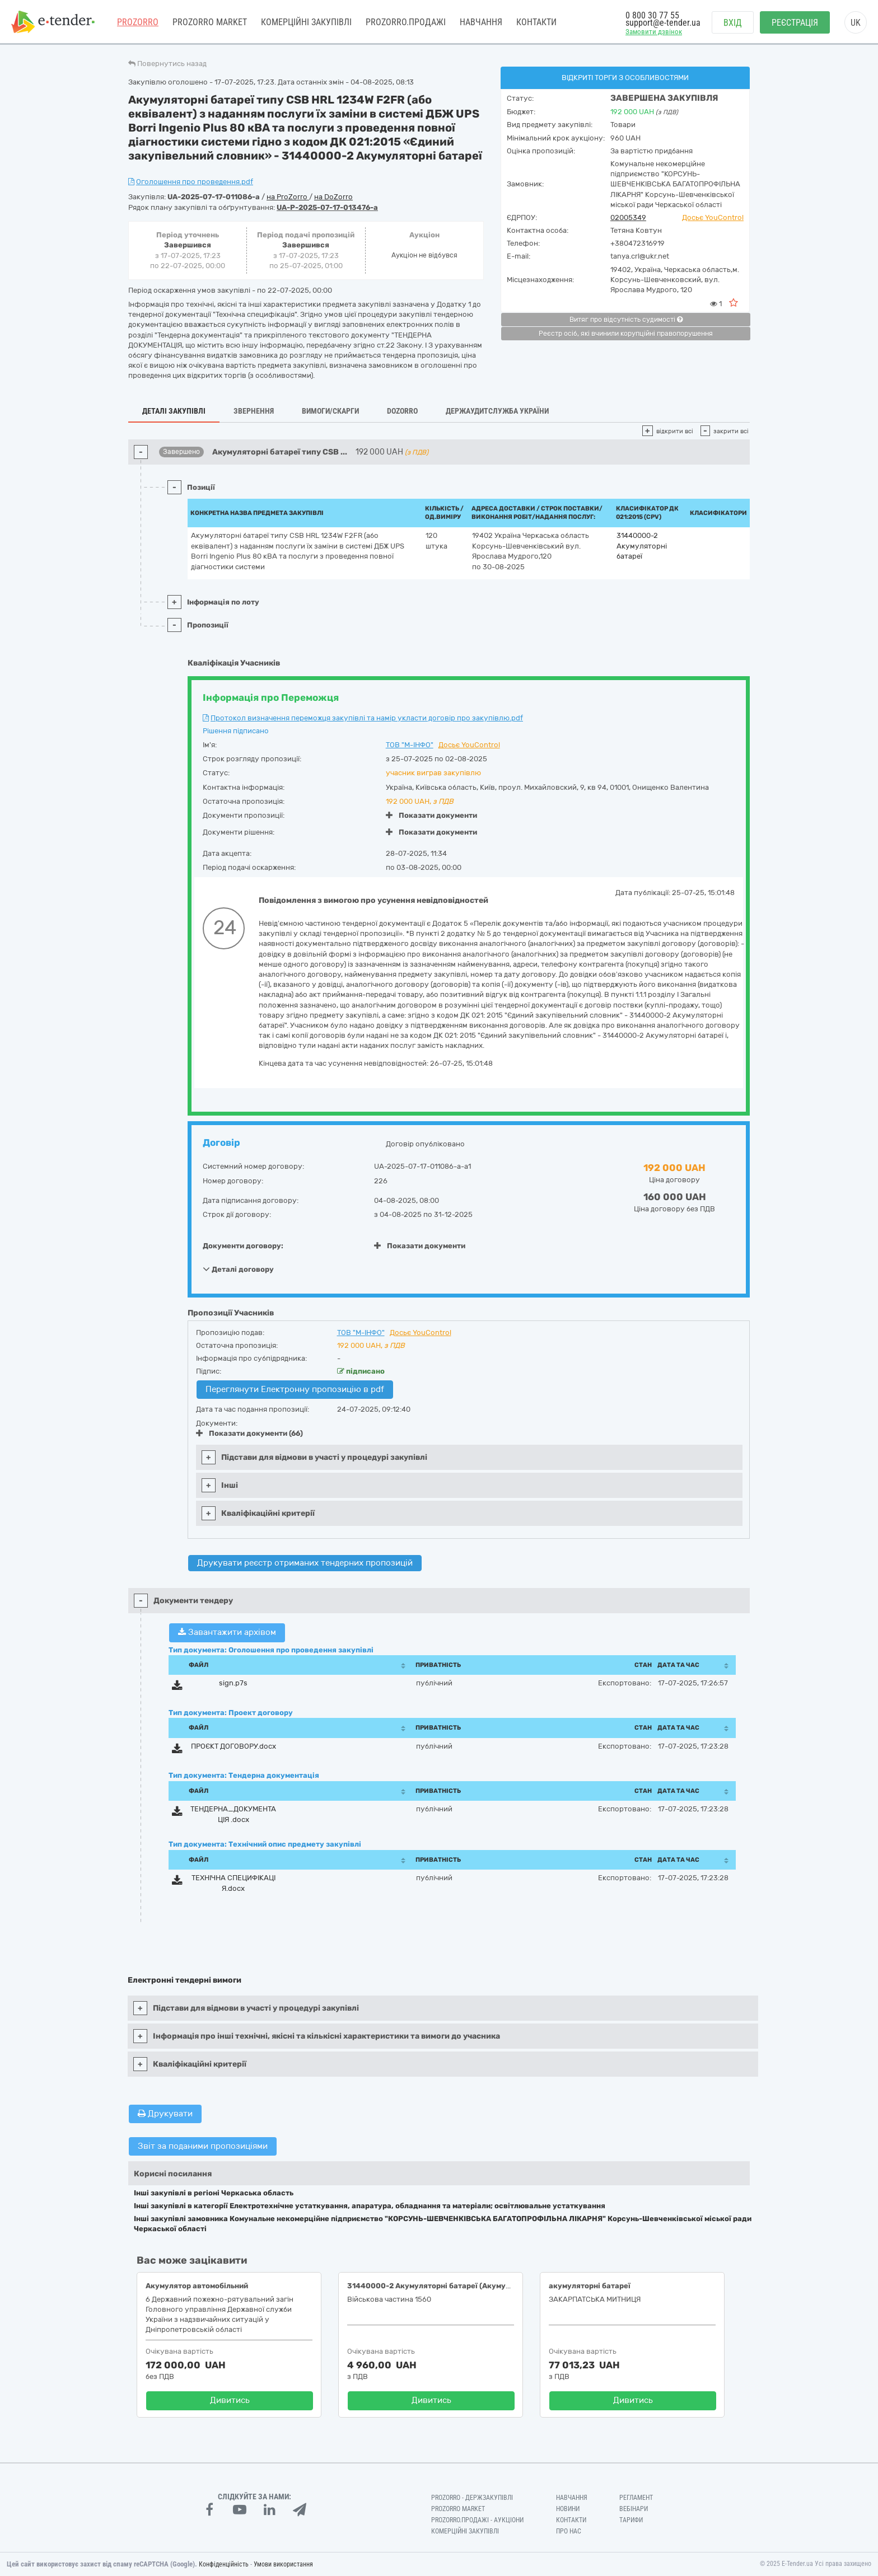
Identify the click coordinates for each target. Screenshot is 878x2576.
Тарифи (631, 2520)
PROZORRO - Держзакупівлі (472, 2498)
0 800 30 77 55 (652, 15)
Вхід (732, 22)
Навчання (481, 22)
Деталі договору (238, 1269)
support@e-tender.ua (662, 22)
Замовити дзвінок (653, 31)
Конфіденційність (224, 2564)
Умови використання (283, 2564)
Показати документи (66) (249, 1433)
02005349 (628, 217)
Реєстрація (795, 22)
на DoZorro (333, 197)
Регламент (636, 2498)
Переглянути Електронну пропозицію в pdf (295, 1389)
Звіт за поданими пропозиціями (203, 2146)
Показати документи (431, 815)
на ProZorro (288, 197)
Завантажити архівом (227, 1632)
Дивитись (230, 2400)
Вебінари (633, 2509)
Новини (568, 2509)
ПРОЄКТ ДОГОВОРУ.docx (233, 1746)
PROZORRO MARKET (209, 22)
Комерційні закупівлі (306, 22)
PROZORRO (137, 22)
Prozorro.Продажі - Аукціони (477, 2520)
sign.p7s (233, 1683)
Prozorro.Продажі (406, 22)
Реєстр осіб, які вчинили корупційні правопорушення (626, 334)
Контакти (536, 22)
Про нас (568, 2531)
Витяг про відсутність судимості (626, 320)
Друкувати (165, 2114)
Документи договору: (243, 1246)
